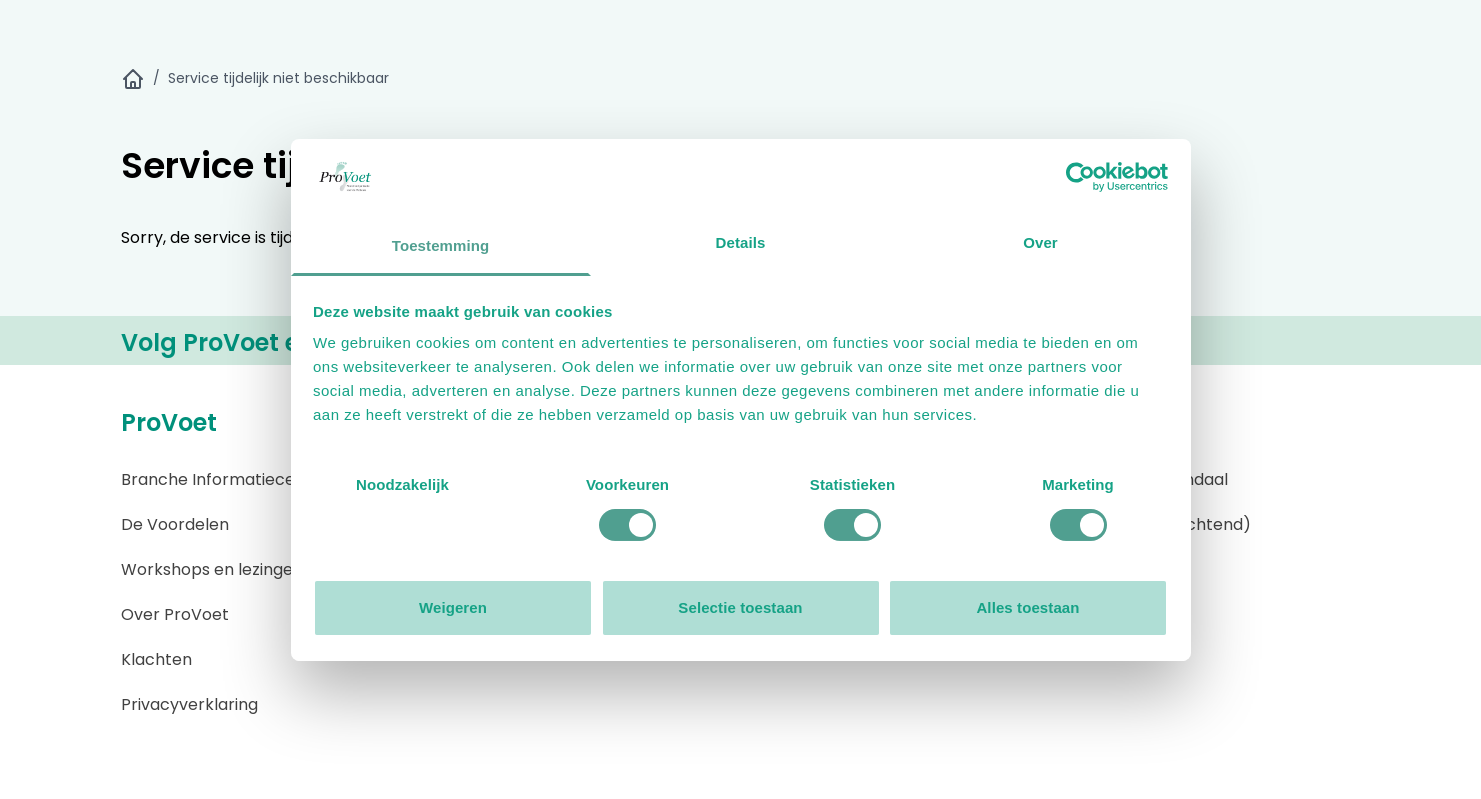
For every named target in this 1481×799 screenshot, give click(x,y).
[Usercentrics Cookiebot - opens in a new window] (1080, 177)
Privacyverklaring (189, 704)
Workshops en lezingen (212, 569)
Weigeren (453, 607)
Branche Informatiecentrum (232, 479)
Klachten (156, 659)
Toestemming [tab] (441, 245)
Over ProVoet (175, 614)
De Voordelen (175, 524)
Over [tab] (1040, 242)
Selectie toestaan (740, 607)
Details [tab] (741, 242)
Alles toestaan (1027, 607)
